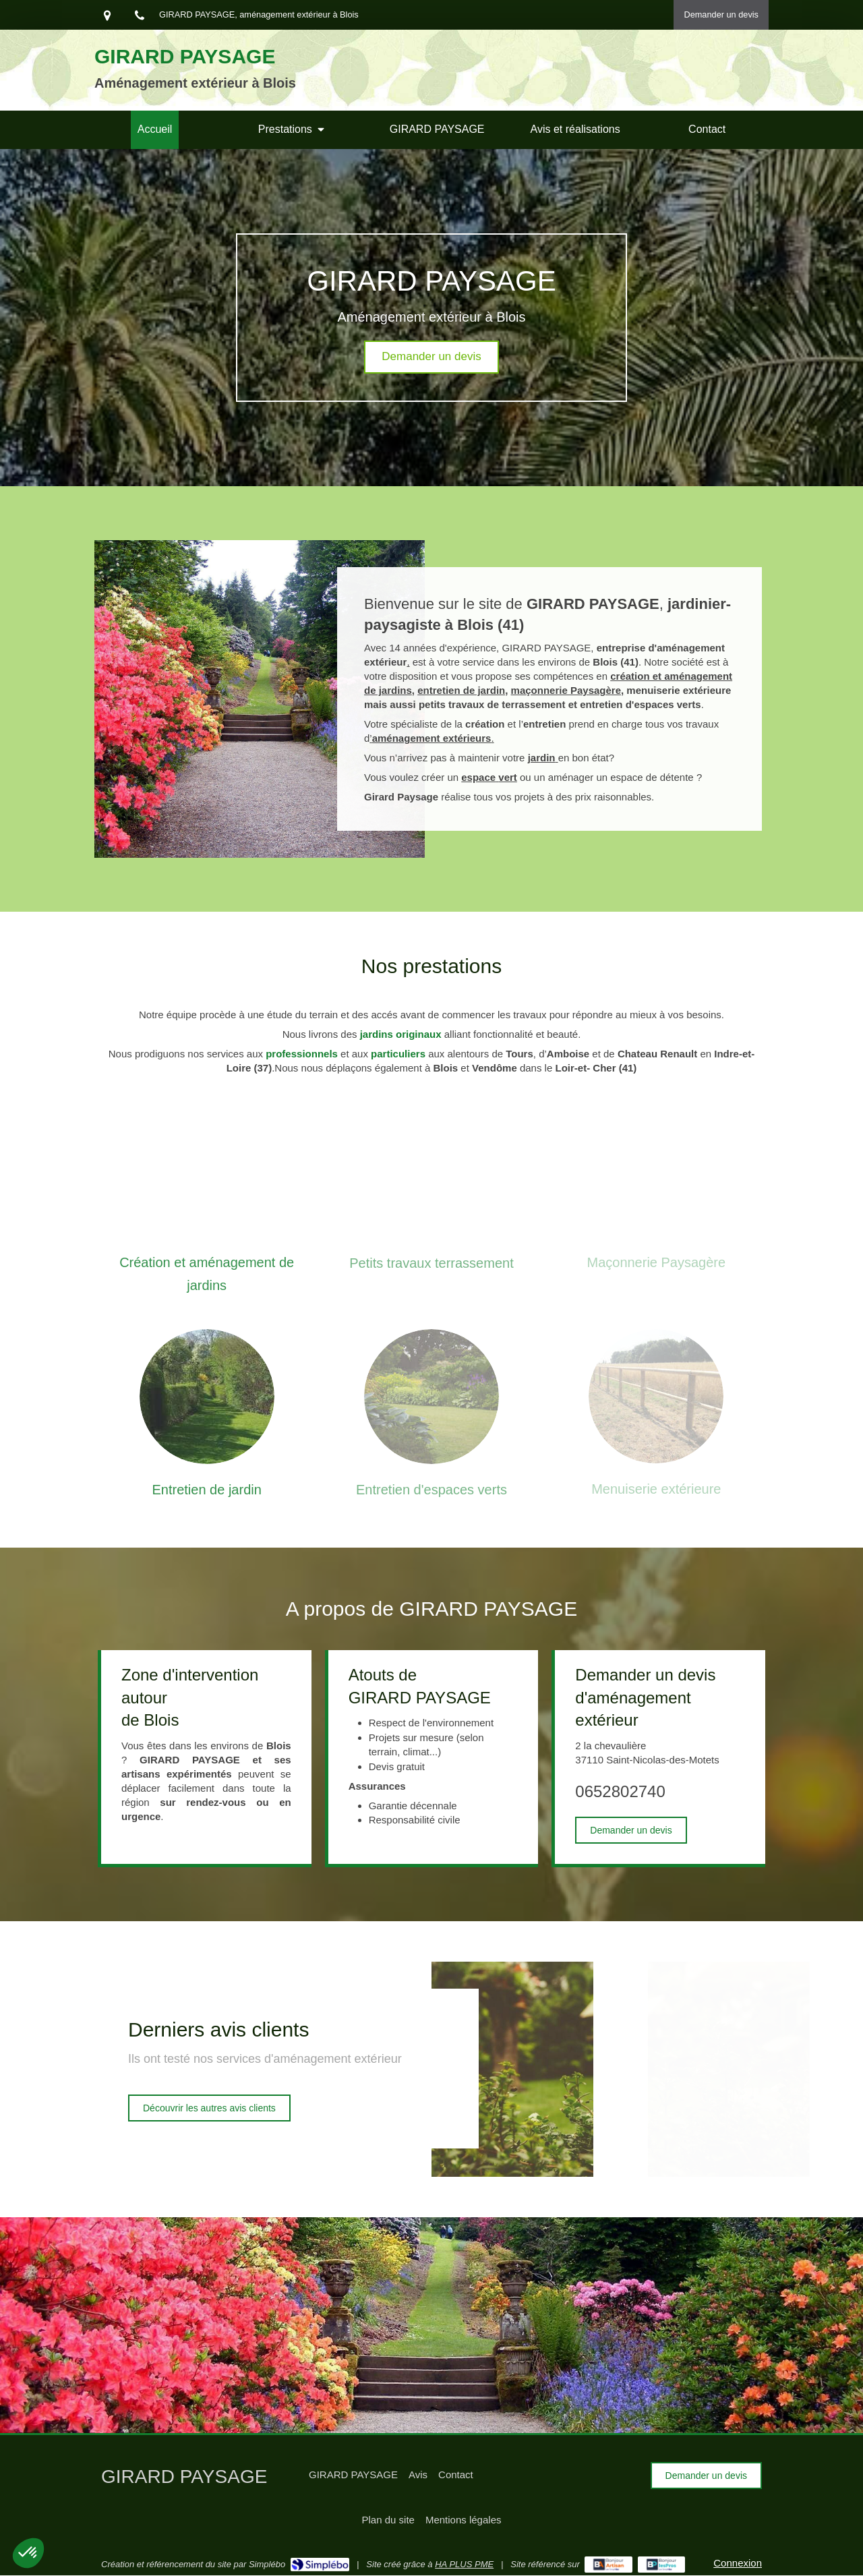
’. (431, 738)
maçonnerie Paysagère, (567, 690)
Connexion (737, 2563)
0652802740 (620, 1791)
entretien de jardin (461, 690)
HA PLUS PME (464, 2564)
